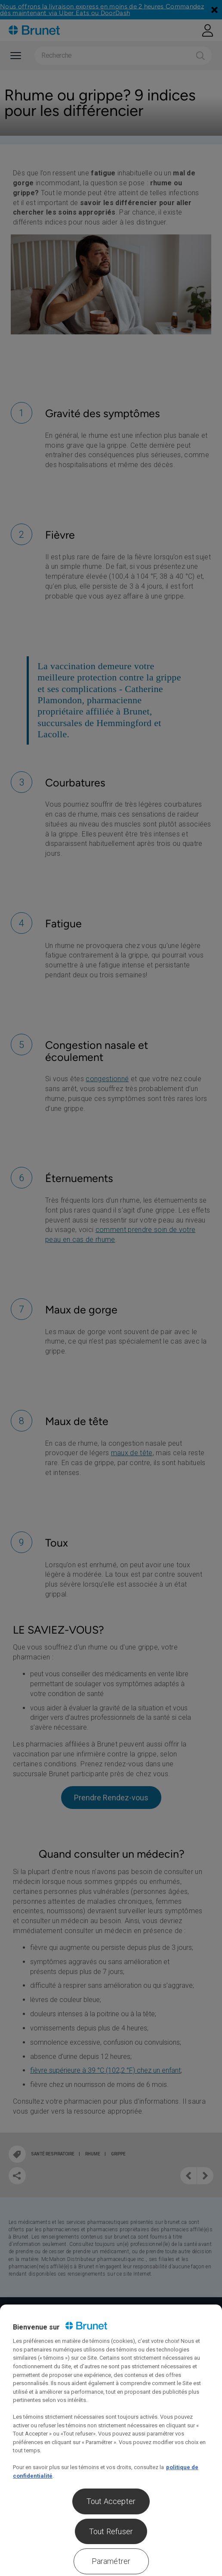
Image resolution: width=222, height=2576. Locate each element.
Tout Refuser (111, 2531)
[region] (111, 2440)
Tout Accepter (111, 2501)
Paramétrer (111, 2561)
